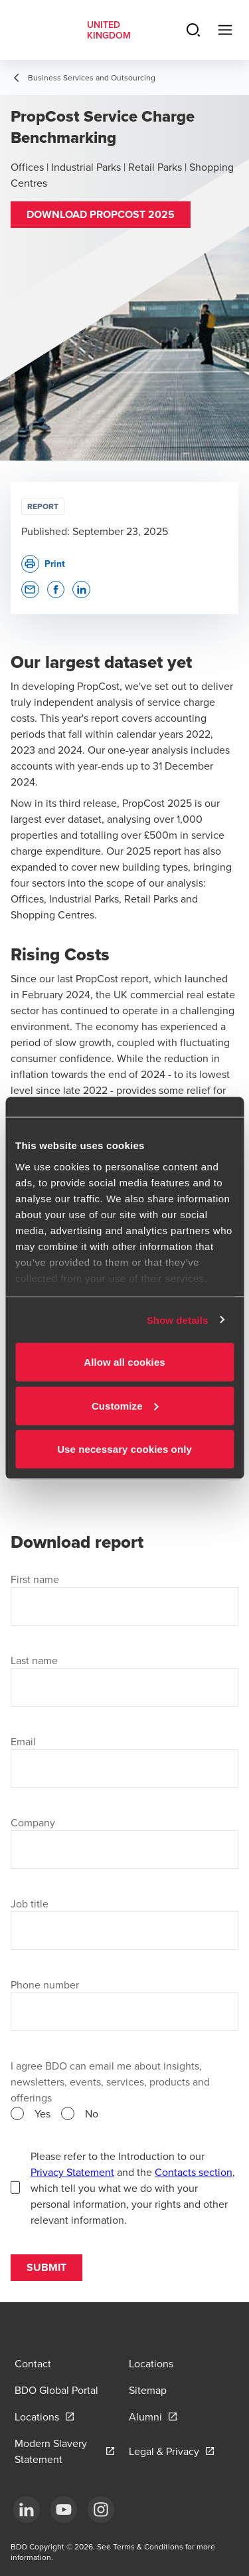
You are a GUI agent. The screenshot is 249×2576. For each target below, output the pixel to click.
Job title (29, 1903)
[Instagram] (101, 2509)
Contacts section (193, 2172)
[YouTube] (64, 2509)
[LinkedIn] (26, 2509)
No (91, 2113)
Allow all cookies (124, 1362)
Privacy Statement (72, 2172)
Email (23, 1741)
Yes (42, 2113)
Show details (177, 1319)
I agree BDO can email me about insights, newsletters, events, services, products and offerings (110, 2081)
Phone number (45, 1984)
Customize (125, 1405)
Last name (34, 1660)
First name (35, 1579)
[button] (101, 214)
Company (33, 1822)
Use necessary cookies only (124, 1449)
